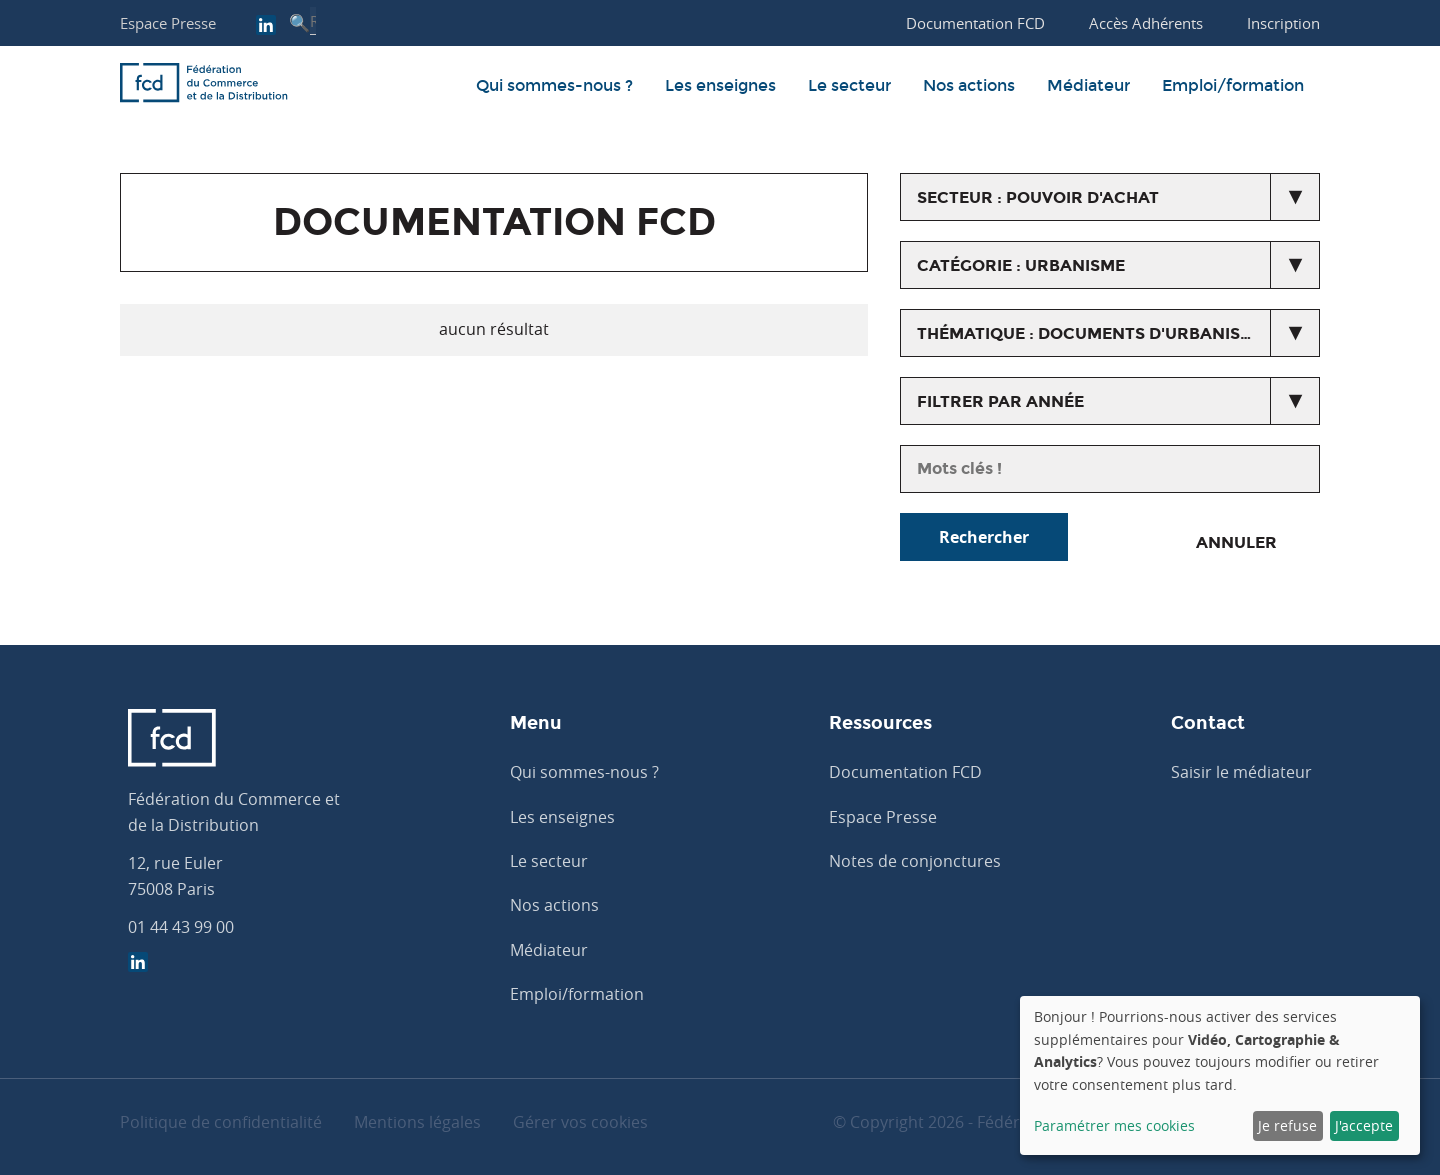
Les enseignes (720, 85)
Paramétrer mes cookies (1114, 1125)
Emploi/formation (1233, 85)
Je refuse (1287, 1125)
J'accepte (1364, 1125)
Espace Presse (168, 23)
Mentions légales (417, 1122)
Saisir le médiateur (1241, 772)
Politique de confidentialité (221, 1122)
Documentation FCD (905, 772)
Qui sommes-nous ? (554, 85)
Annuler (1236, 542)
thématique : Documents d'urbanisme (1091, 333)
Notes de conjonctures (915, 861)
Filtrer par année (1000, 401)
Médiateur (1088, 85)
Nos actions (969, 85)
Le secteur (849, 85)
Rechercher (984, 537)
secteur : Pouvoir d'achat (1038, 197)
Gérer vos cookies (580, 1122)
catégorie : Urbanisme (1021, 265)
